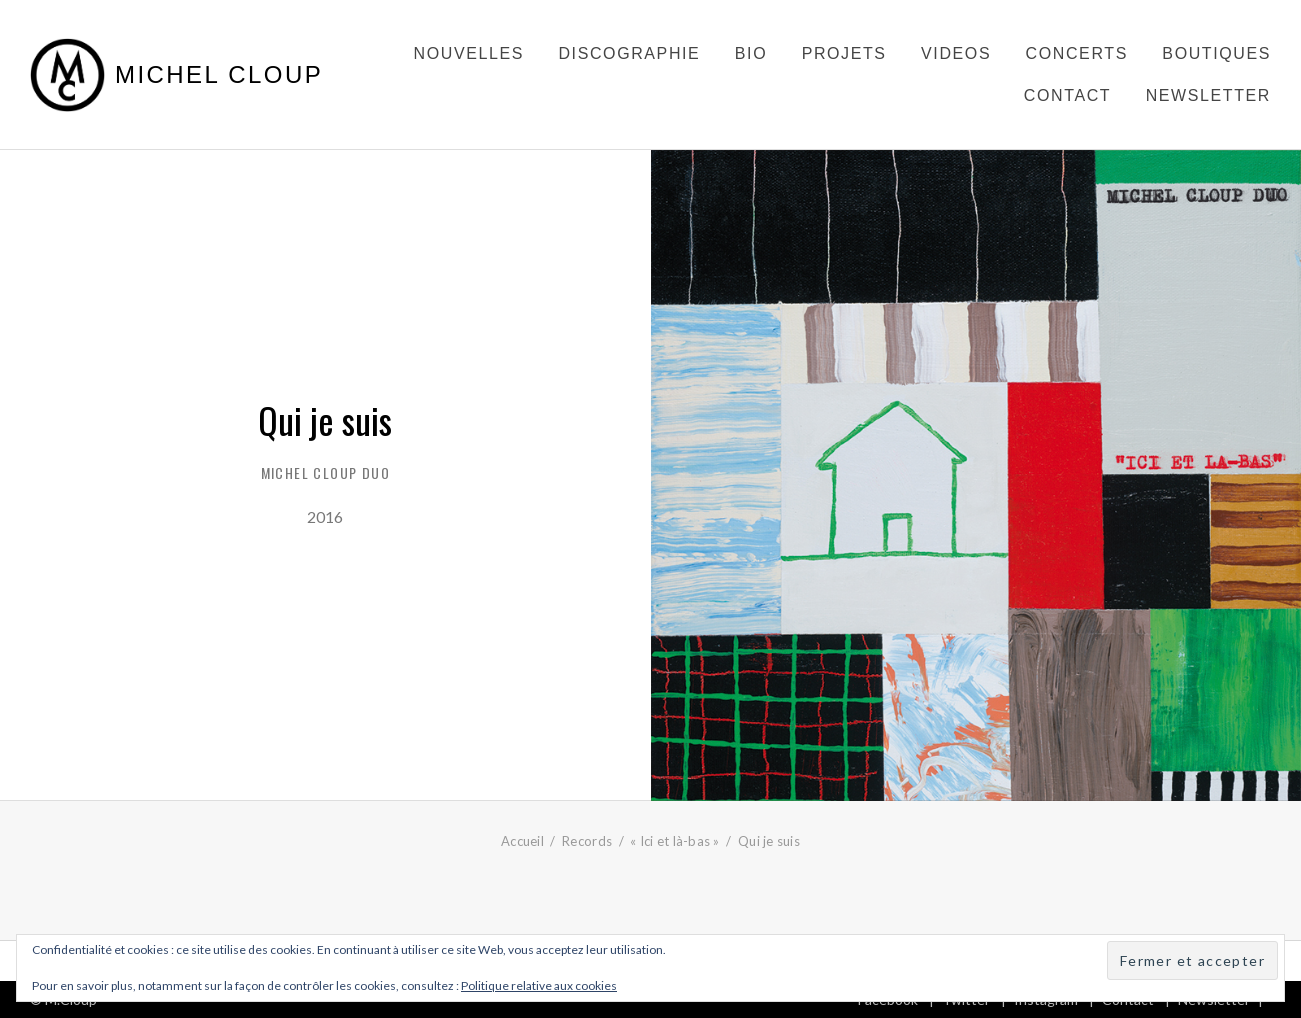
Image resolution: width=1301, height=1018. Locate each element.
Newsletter (1208, 95)
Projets (844, 53)
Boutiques (1216, 53)
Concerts (1077, 53)
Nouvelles (469, 53)
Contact (1067, 95)
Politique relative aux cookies (539, 985)
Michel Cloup (219, 75)
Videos (956, 53)
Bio (751, 53)
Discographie (629, 53)
